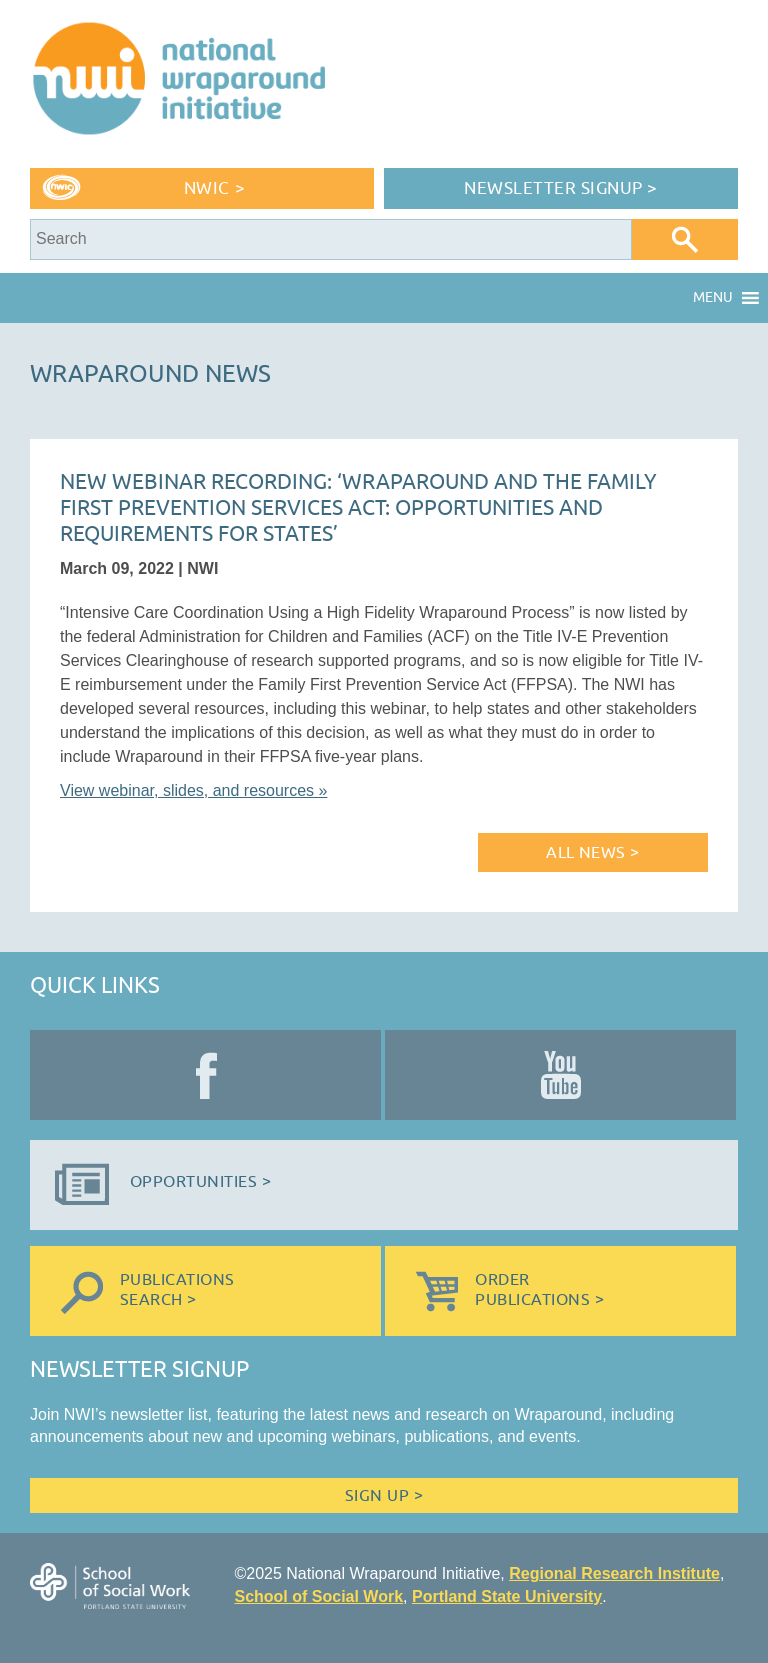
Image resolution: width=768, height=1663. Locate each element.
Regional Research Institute (614, 1573)
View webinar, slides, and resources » (193, 790)
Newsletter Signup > (561, 188)
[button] (713, 298)
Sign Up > (384, 1496)
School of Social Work (318, 1596)
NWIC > (214, 188)
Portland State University (507, 1596)
